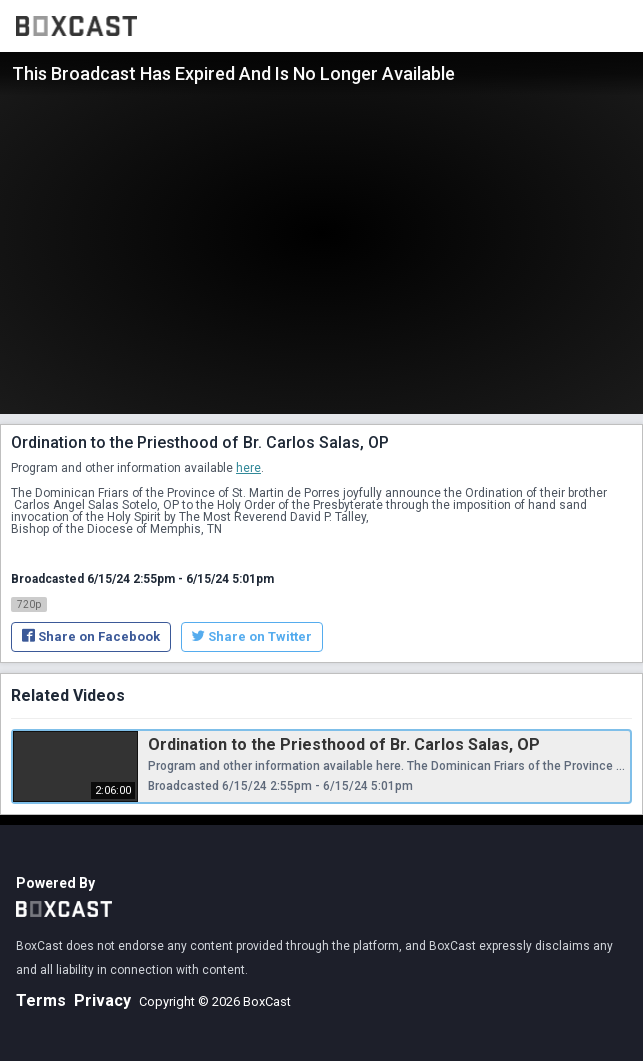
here (248, 468)
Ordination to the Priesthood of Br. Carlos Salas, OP (344, 744)
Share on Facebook (91, 636)
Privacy (102, 1000)
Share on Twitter (252, 636)
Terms (41, 1000)
